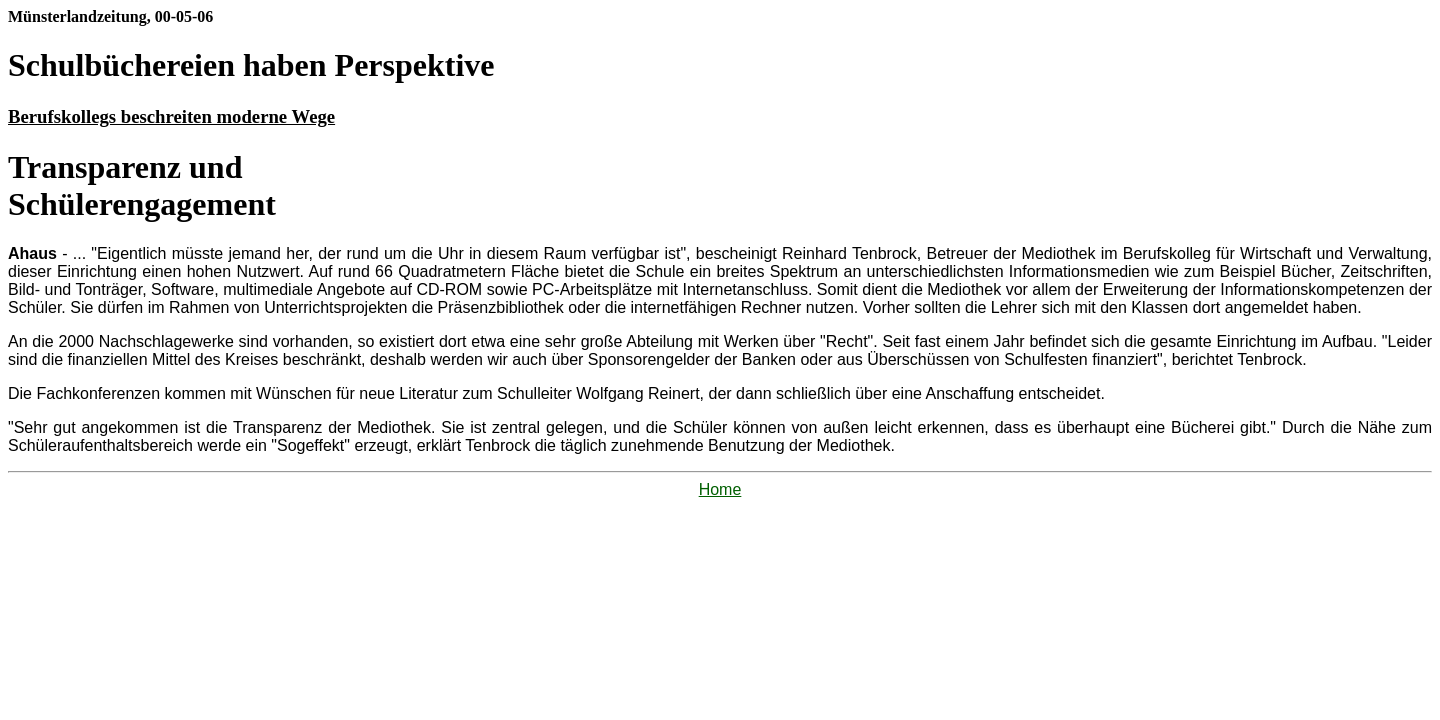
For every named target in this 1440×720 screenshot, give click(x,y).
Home (720, 489)
